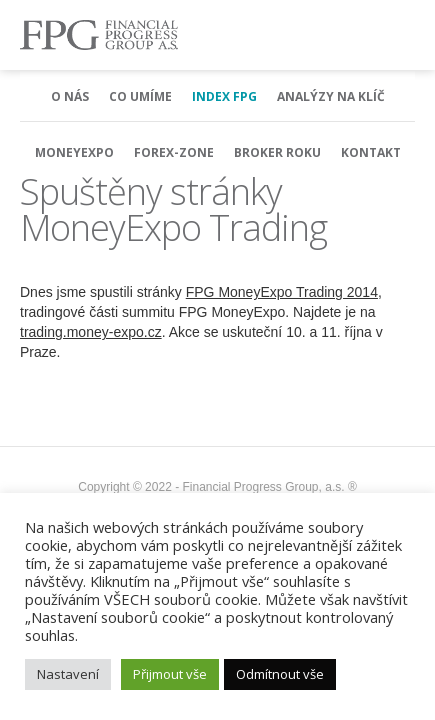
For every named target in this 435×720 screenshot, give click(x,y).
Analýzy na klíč (331, 96)
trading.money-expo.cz (91, 332)
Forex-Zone (174, 152)
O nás (70, 96)
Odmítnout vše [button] (280, 674)
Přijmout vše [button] (170, 674)
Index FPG (224, 96)
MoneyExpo (74, 152)
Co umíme (140, 96)
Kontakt (371, 152)
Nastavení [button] (68, 674)
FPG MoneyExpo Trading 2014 (282, 292)
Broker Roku (277, 152)
